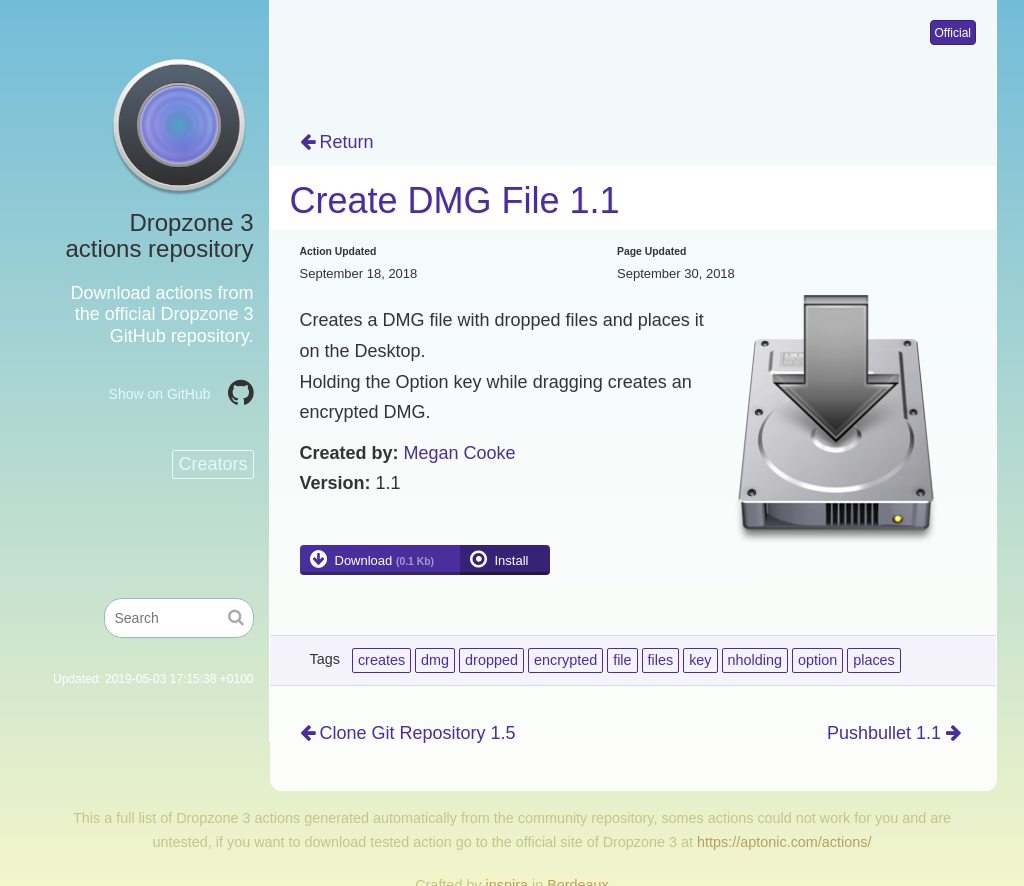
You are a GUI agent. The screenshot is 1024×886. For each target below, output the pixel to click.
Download (385, 560)
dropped (491, 660)
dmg (435, 660)
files (661, 660)
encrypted (565, 660)
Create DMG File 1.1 (455, 200)
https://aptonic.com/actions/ (784, 842)
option (817, 660)
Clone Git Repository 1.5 (408, 733)
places (874, 660)
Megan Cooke (460, 453)
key (700, 660)
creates (381, 660)
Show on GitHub (160, 394)
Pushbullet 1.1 (894, 733)
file (622, 660)
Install (512, 560)
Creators (212, 464)
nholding (755, 660)
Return (337, 142)
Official (953, 33)
